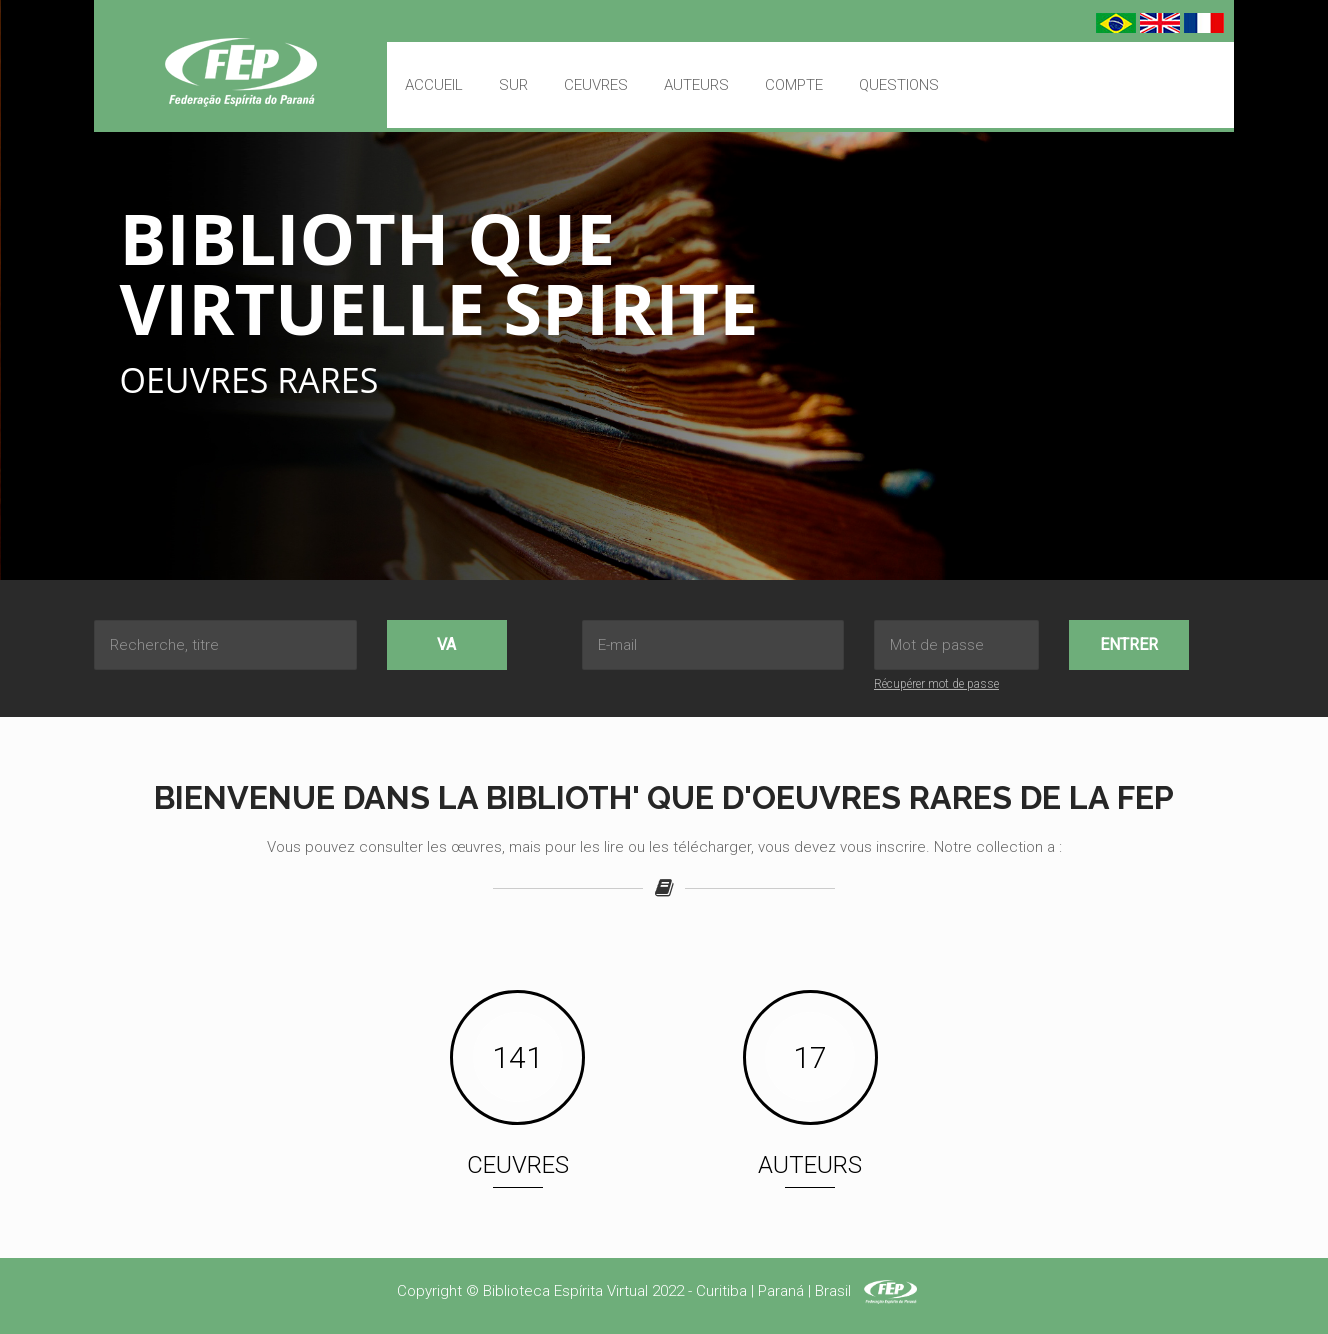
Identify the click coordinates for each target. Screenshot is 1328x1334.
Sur (513, 85)
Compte (794, 85)
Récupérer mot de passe (936, 684)
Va (446, 644)
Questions (899, 85)
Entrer (1129, 644)
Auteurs (696, 85)
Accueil (434, 85)
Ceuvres (596, 85)
